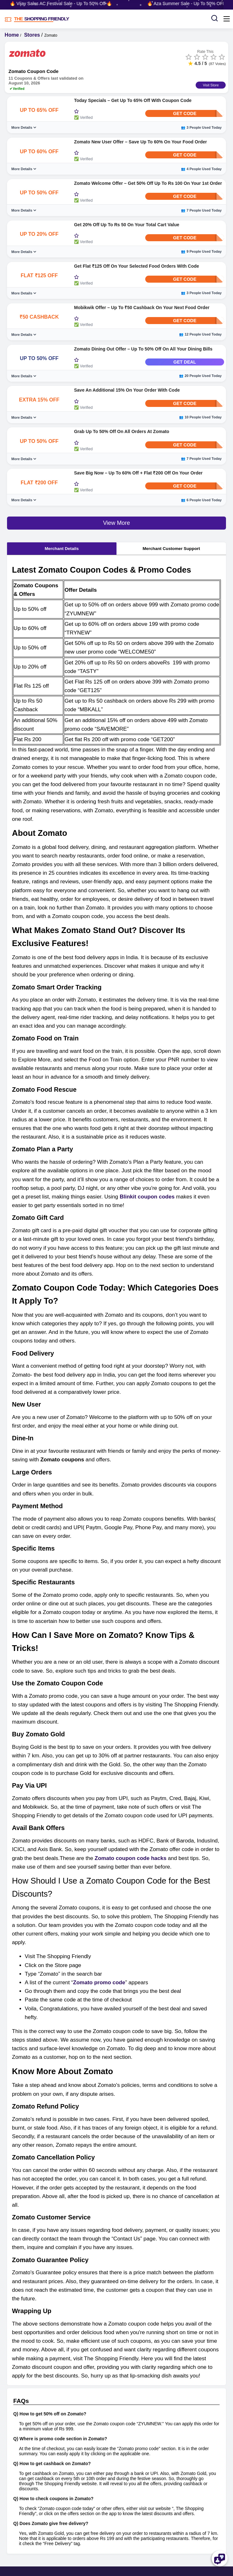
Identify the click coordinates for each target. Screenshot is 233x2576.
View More (116, 523)
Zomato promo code (99, 1982)
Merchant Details (62, 548)
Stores (32, 35)
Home (12, 35)
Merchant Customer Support (171, 548)
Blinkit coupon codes (147, 1197)
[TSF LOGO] (102, 19)
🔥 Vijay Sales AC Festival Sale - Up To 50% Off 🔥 (64, 3)
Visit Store (211, 85)
